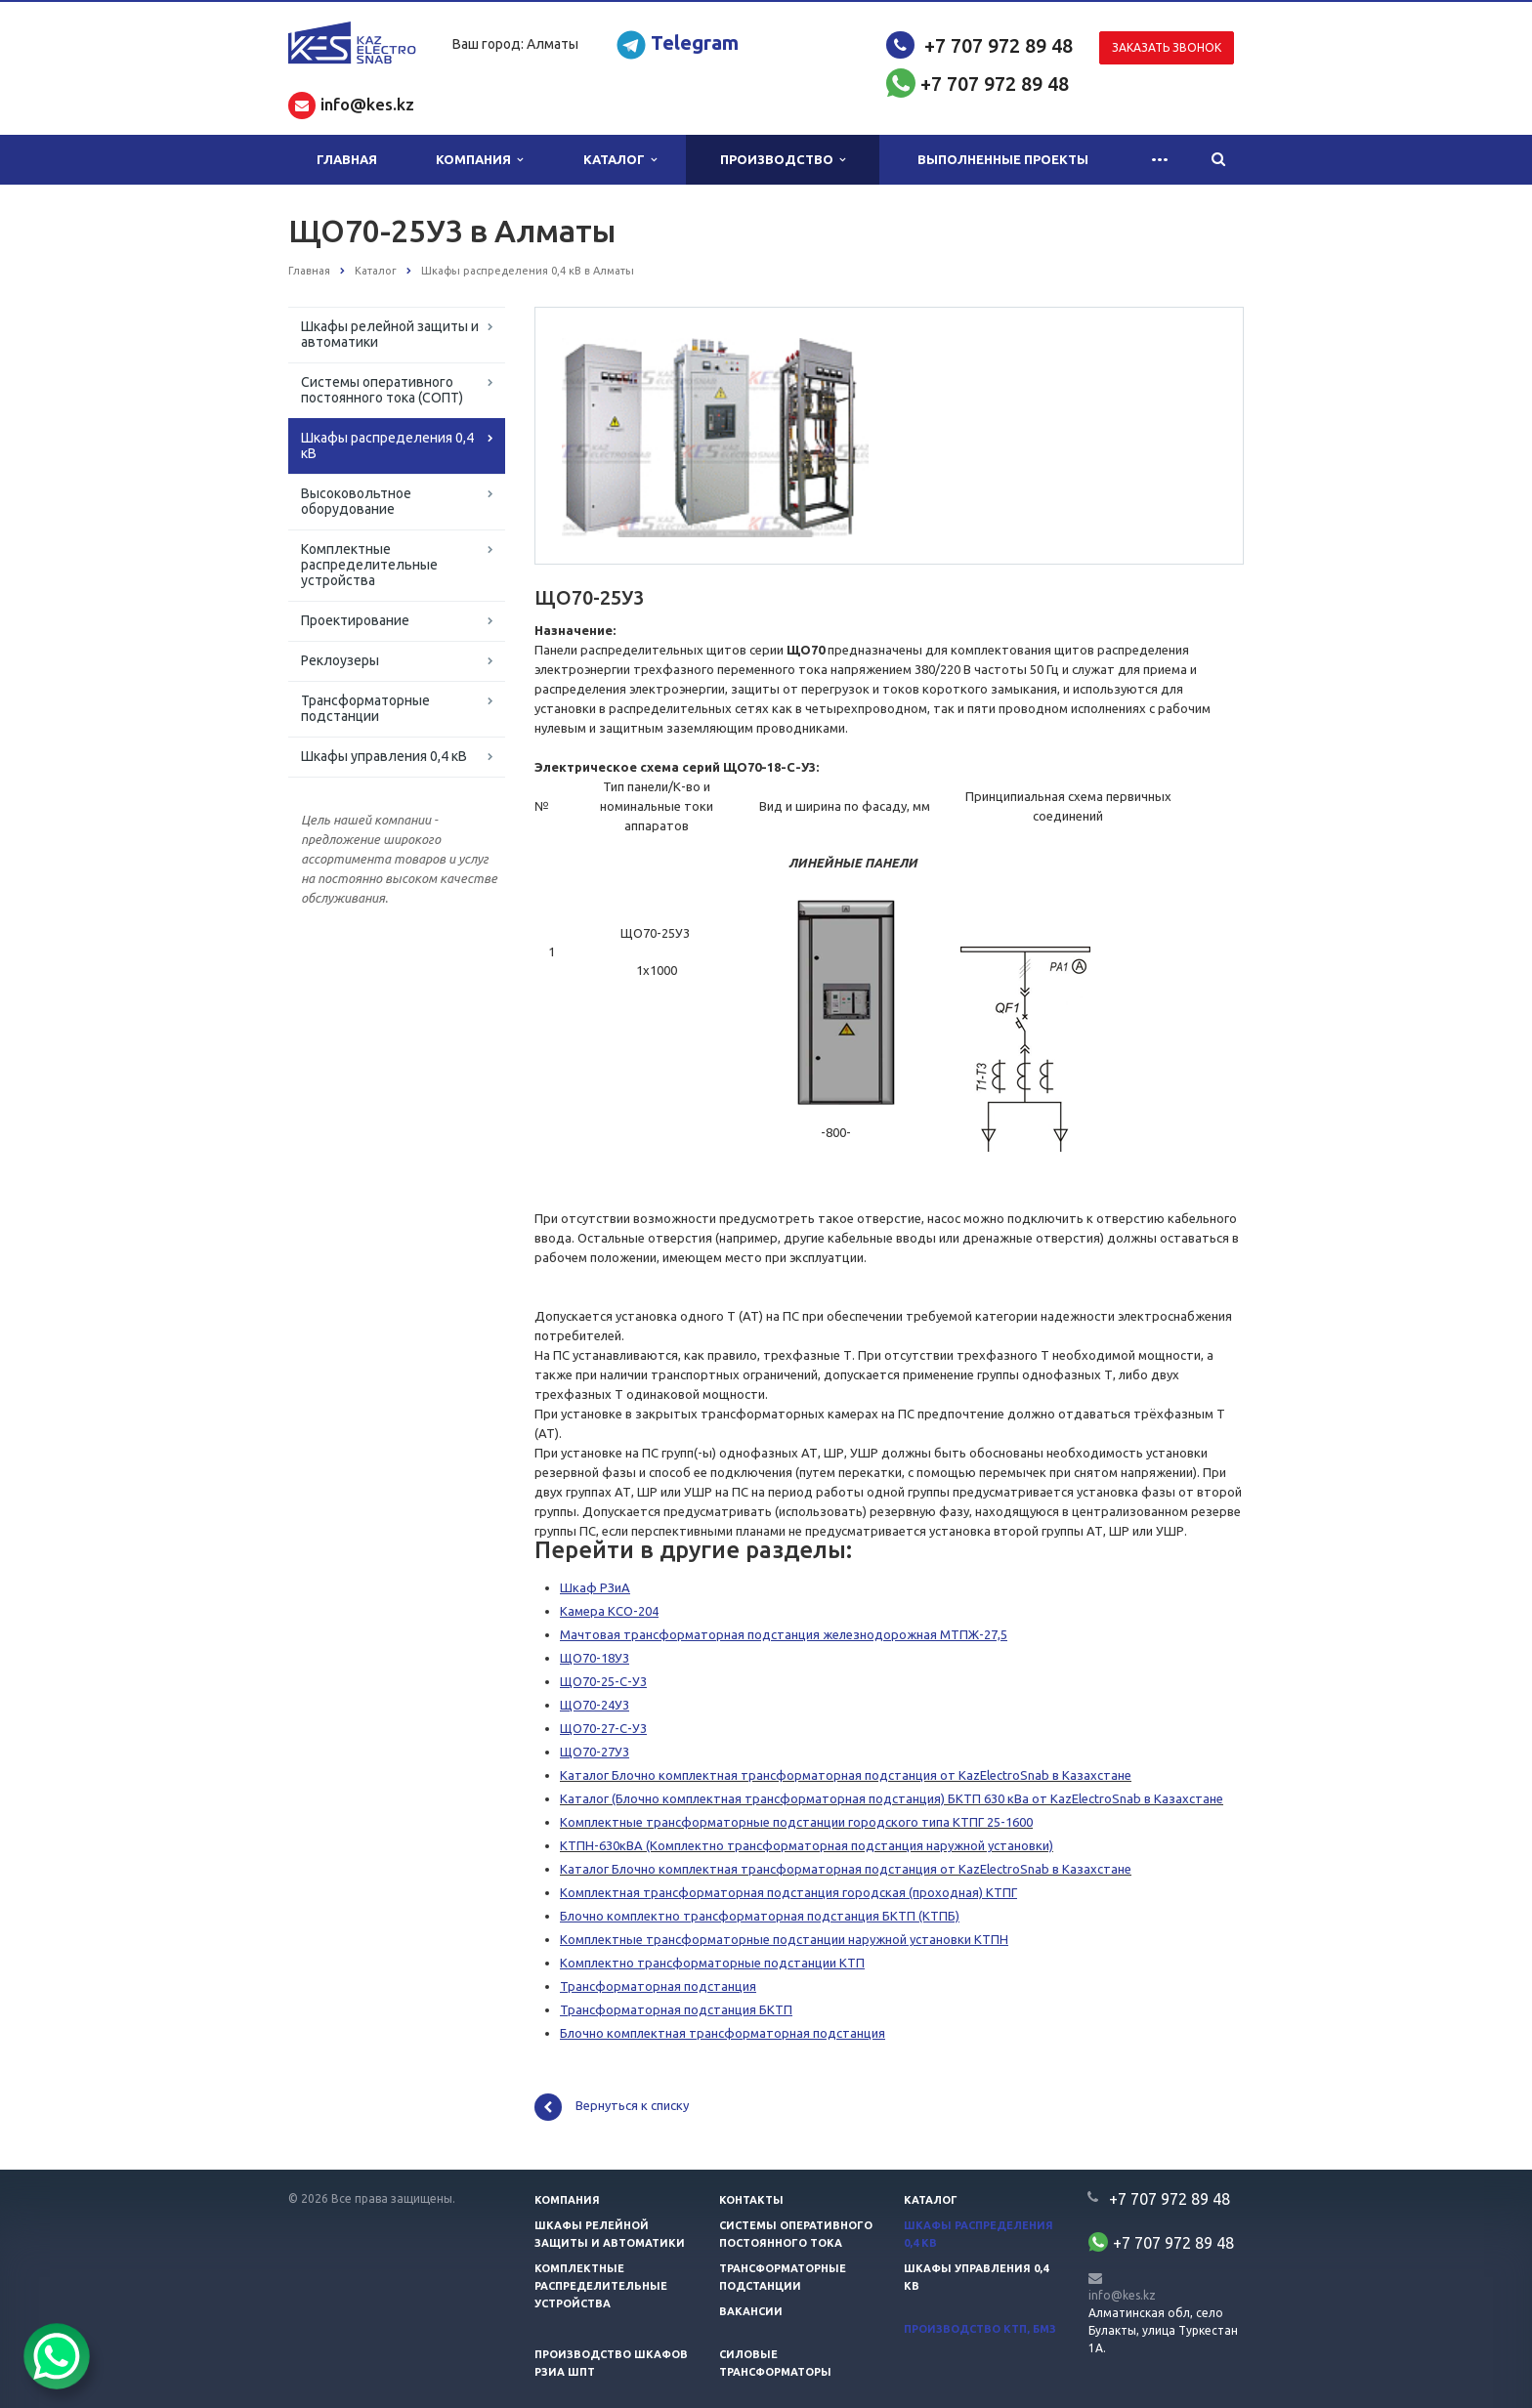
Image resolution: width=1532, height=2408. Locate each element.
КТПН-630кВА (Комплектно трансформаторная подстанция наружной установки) (806, 1845)
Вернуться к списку (611, 2107)
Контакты (751, 2200)
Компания (479, 159)
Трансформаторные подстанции (365, 708)
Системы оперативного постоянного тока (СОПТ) (382, 389)
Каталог (620, 159)
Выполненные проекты (1002, 159)
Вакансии (751, 2311)
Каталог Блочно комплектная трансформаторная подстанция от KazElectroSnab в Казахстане (845, 1775)
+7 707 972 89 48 (998, 45)
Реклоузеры (340, 660)
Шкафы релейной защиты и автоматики (390, 334)
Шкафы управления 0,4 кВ (384, 756)
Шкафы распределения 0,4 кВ (387, 445)
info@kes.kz (1122, 2295)
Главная (347, 159)
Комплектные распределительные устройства (369, 564)
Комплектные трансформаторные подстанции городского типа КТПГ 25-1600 (796, 1822)
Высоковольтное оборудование (356, 501)
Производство (782, 159)
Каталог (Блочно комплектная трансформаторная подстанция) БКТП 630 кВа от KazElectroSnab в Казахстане (891, 1798)
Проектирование (355, 620)
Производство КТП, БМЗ (980, 2329)
